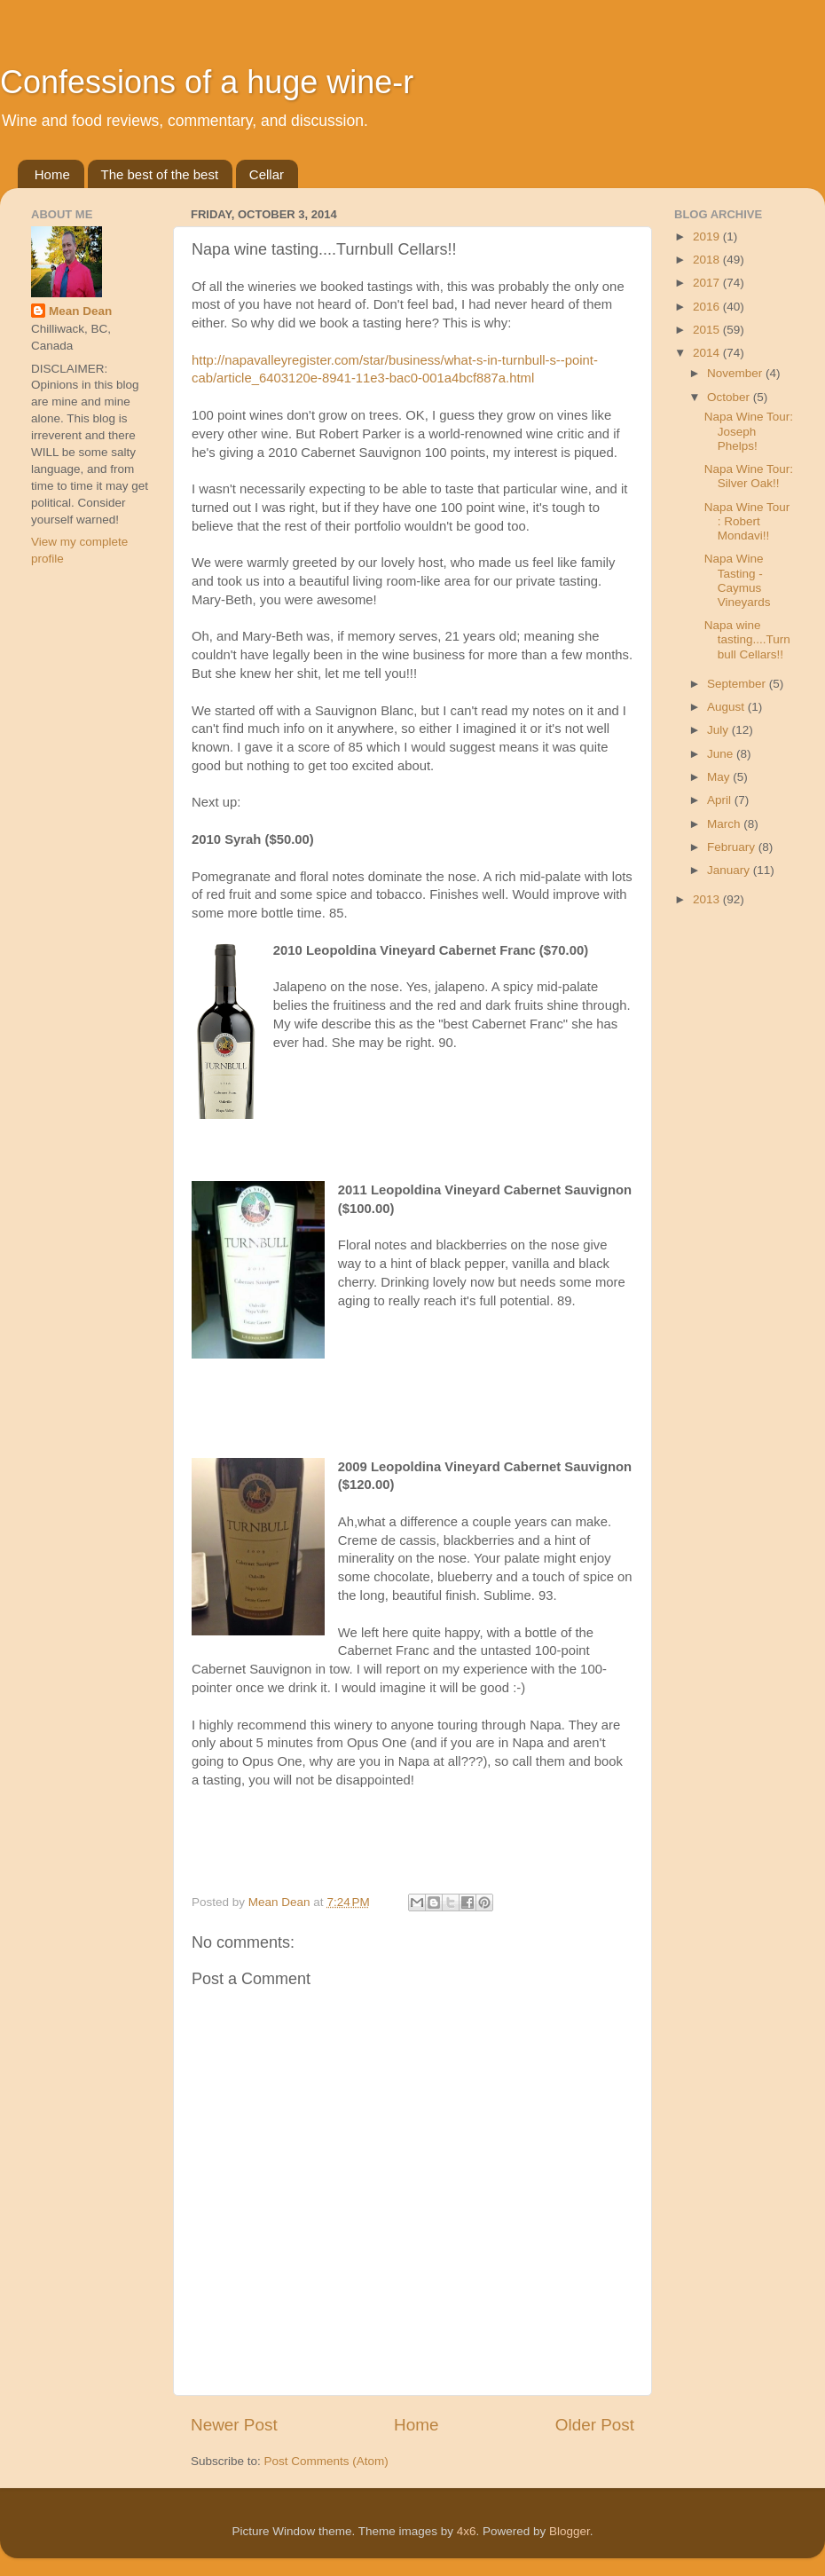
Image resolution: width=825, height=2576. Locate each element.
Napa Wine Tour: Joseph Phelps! (748, 431)
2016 (708, 306)
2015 (708, 329)
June (721, 753)
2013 (708, 899)
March (725, 824)
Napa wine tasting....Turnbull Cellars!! (747, 639)
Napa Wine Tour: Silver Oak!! (748, 476)
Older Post (594, 2424)
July (719, 730)
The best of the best (160, 174)
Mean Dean (80, 311)
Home (52, 174)
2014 (708, 352)
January (730, 870)
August (727, 706)
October (730, 397)
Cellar (266, 174)
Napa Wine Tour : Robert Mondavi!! (747, 521)
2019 (708, 236)
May (720, 777)
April (721, 800)
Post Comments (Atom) (326, 2461)
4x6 (466, 2531)
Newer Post (234, 2424)
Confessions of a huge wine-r (206, 82)
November (736, 373)
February (732, 847)
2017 (708, 282)
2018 (708, 259)
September (738, 683)
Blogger (569, 2531)
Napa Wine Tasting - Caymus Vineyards (737, 580)
